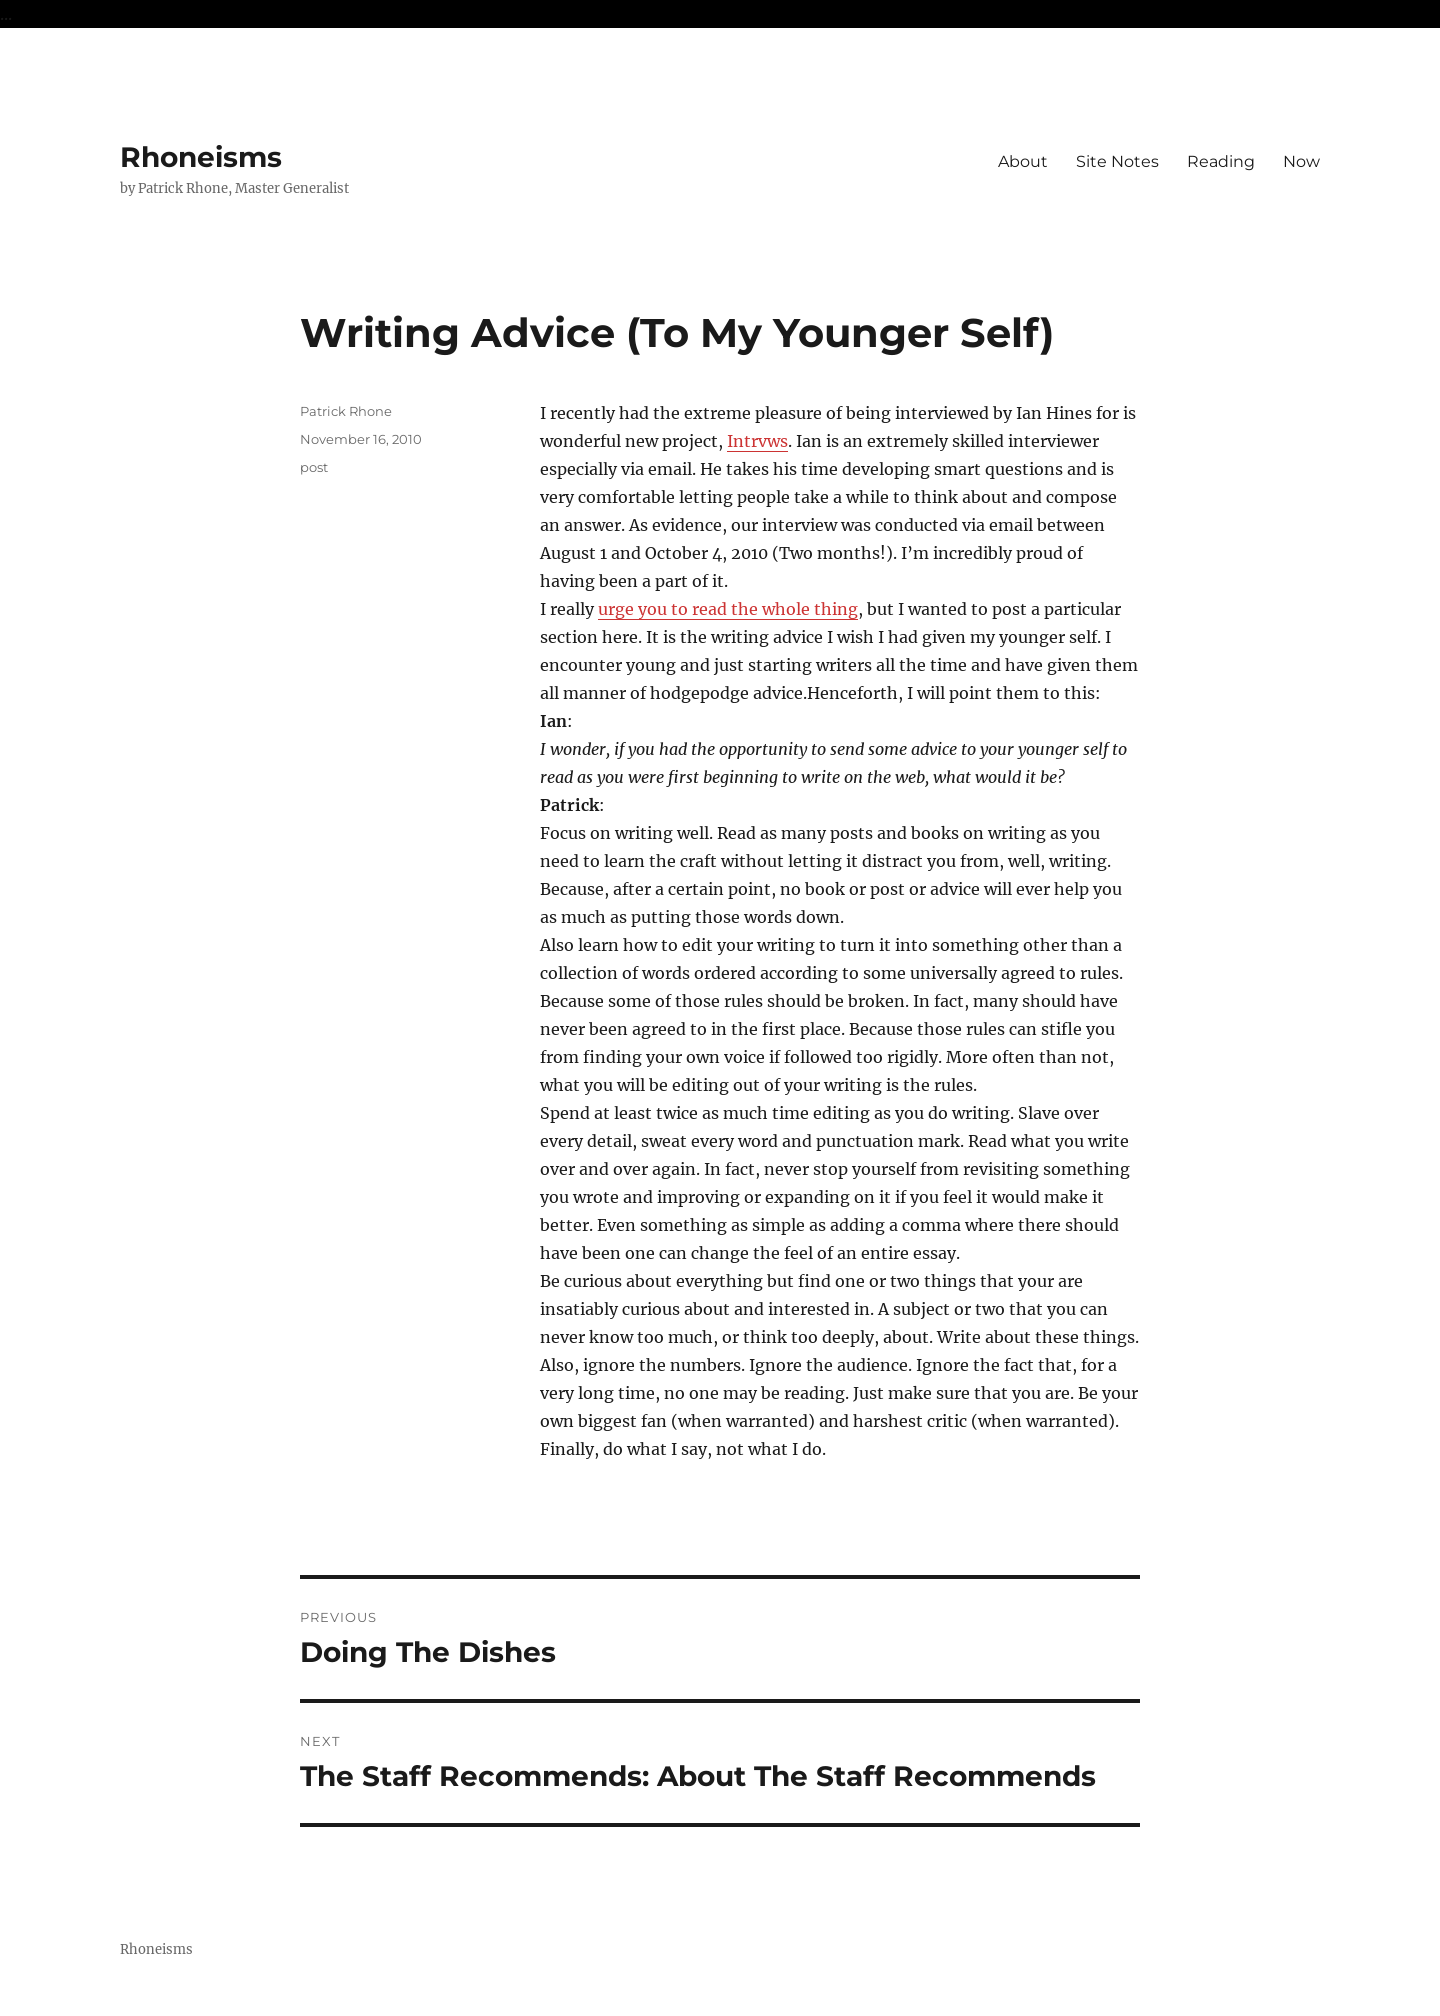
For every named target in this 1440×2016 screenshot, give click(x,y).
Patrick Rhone (346, 411)
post (314, 467)
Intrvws (757, 441)
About (1023, 161)
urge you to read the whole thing (728, 609)
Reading (1221, 161)
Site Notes (1117, 161)
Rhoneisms (201, 157)
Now (1301, 161)
